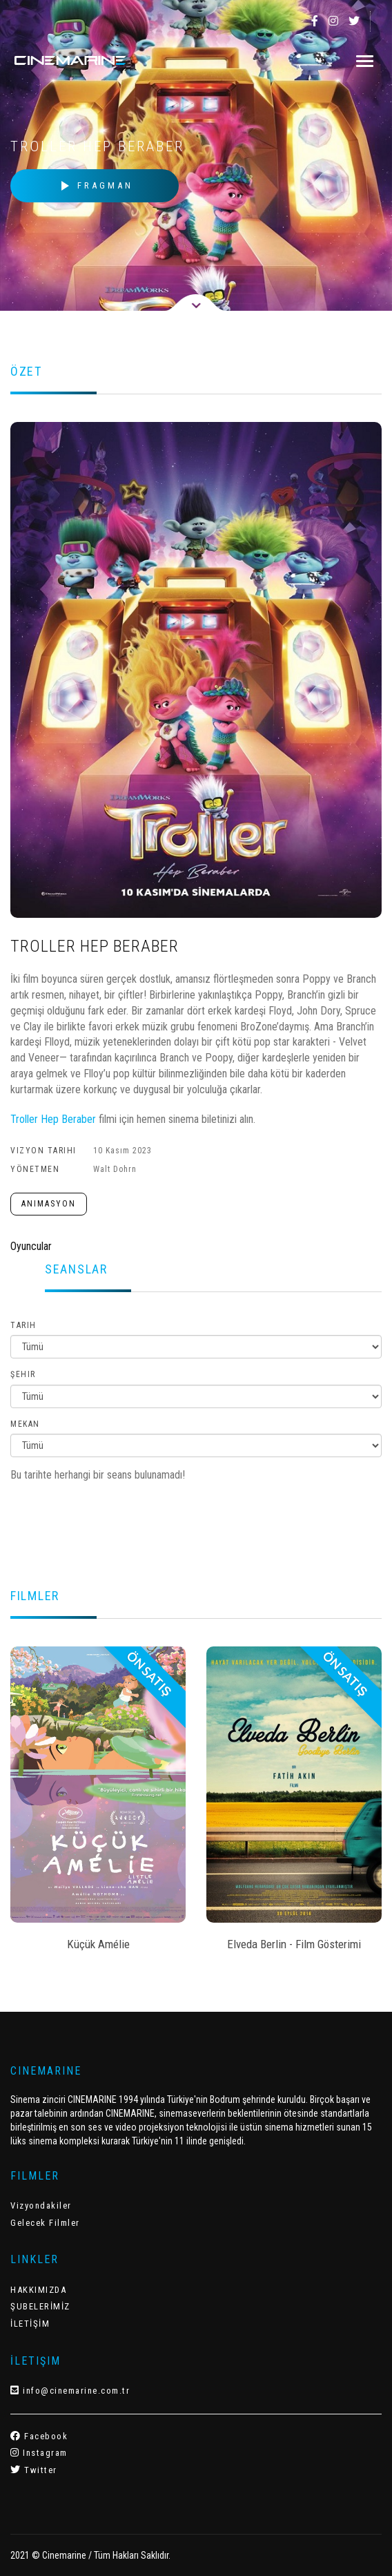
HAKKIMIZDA (38, 2290)
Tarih (23, 1325)
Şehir (23, 1374)
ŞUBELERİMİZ (40, 2306)
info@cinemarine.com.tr (70, 2390)
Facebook (39, 2436)
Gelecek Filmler (45, 2223)
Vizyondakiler (41, 2205)
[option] (98, 1803)
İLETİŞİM (30, 2323)
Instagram (39, 2453)
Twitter (33, 2470)
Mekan (25, 1424)
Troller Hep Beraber (53, 1119)
